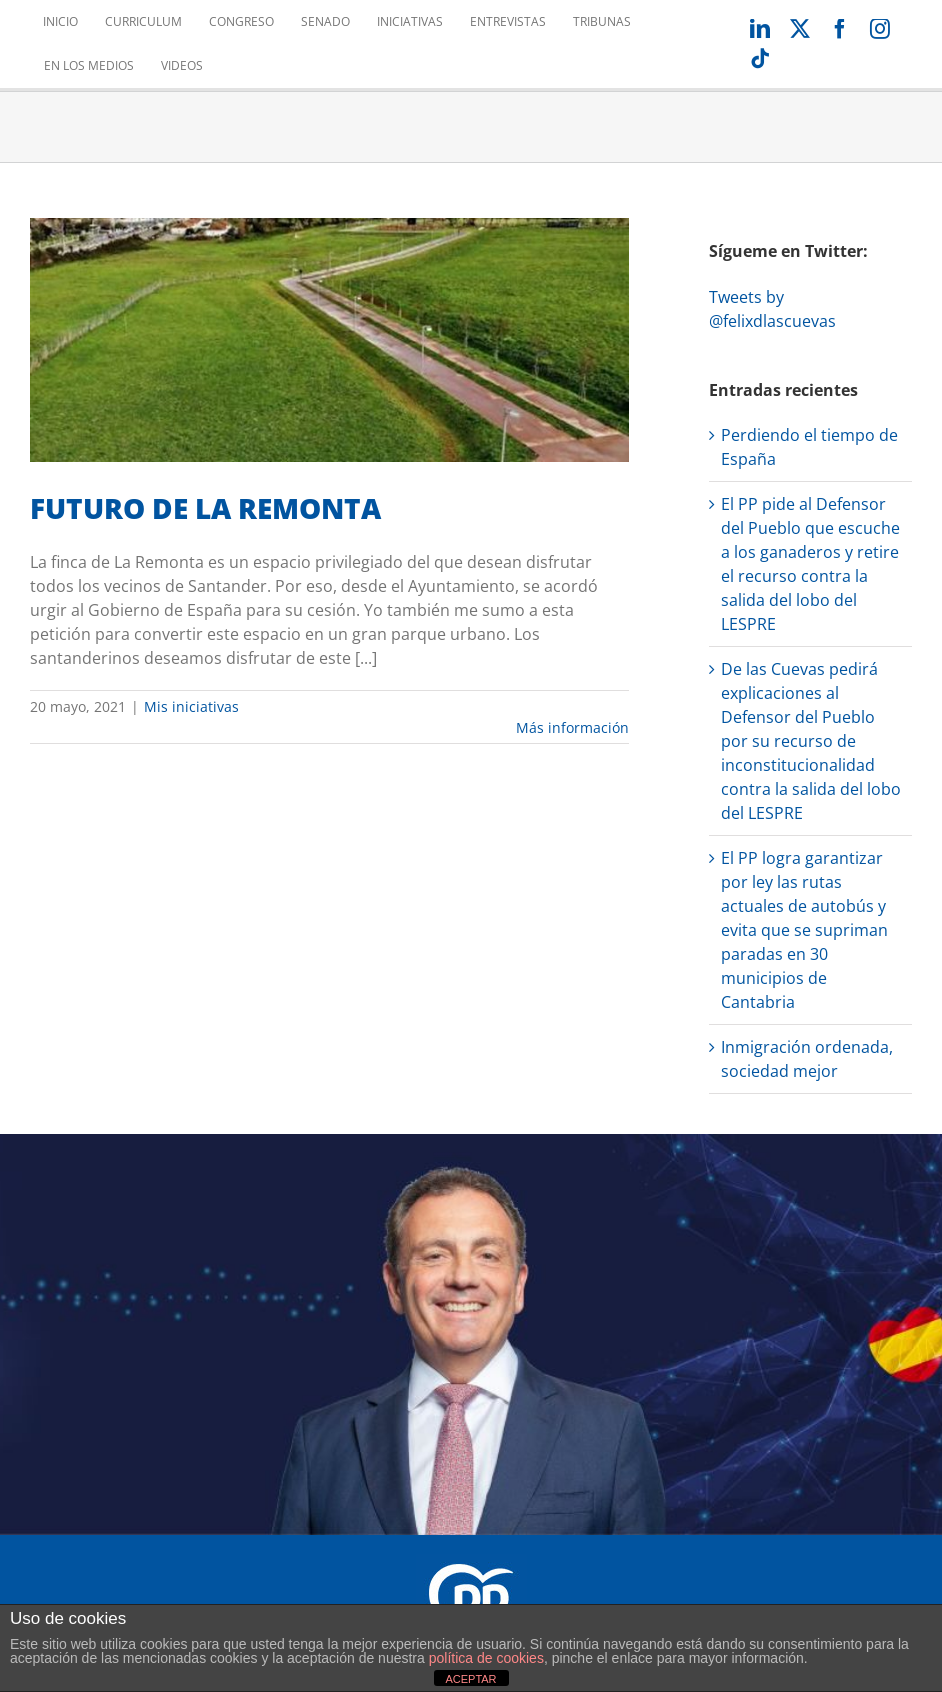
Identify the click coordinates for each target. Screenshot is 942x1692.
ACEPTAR (470, 1679)
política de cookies (486, 1658)
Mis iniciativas (191, 706)
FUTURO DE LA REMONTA (205, 508)
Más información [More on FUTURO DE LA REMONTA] (572, 727)
